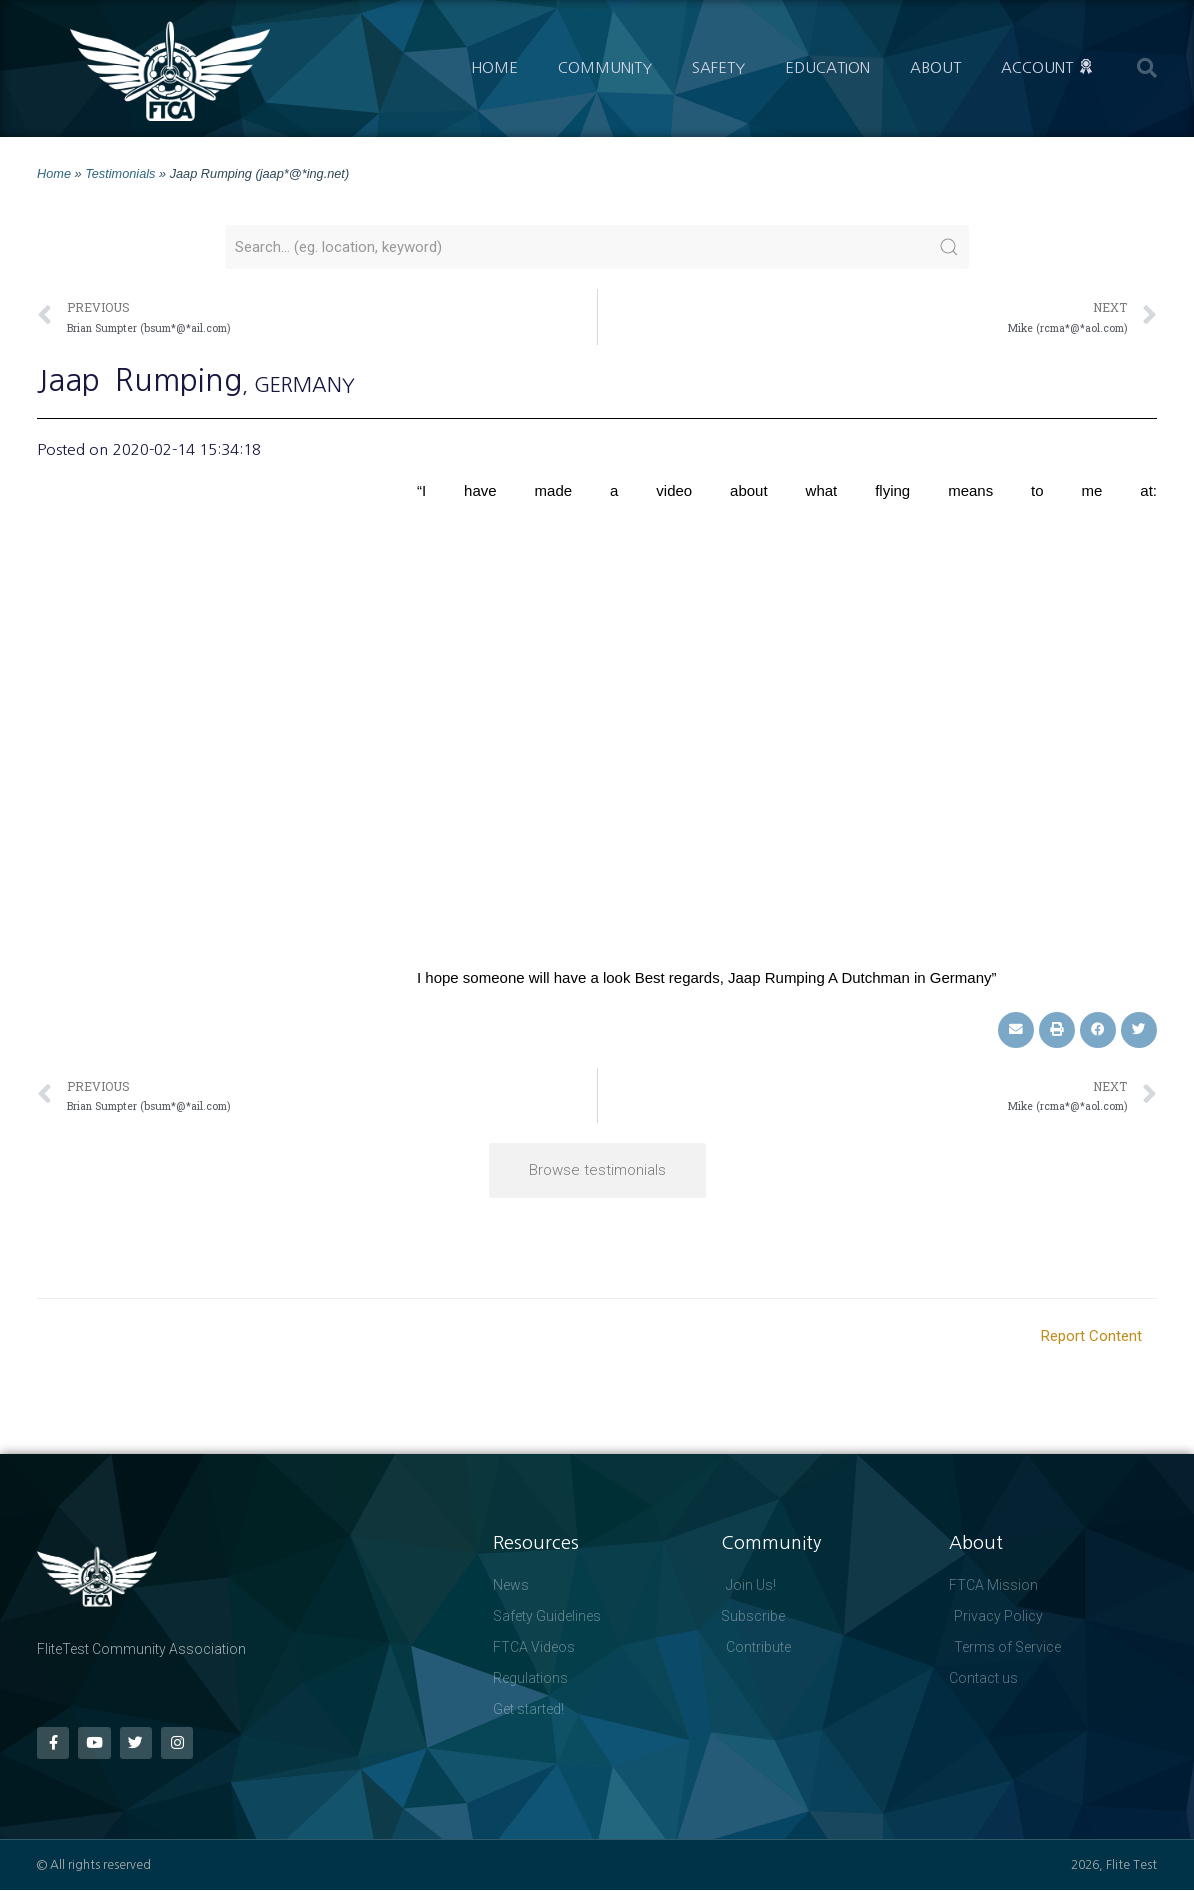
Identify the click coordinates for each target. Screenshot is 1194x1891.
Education (827, 67)
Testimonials (120, 173)
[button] (1147, 68)
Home (494, 67)
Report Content (1091, 1336)
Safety (718, 67)
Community (605, 67)
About (935, 67)
